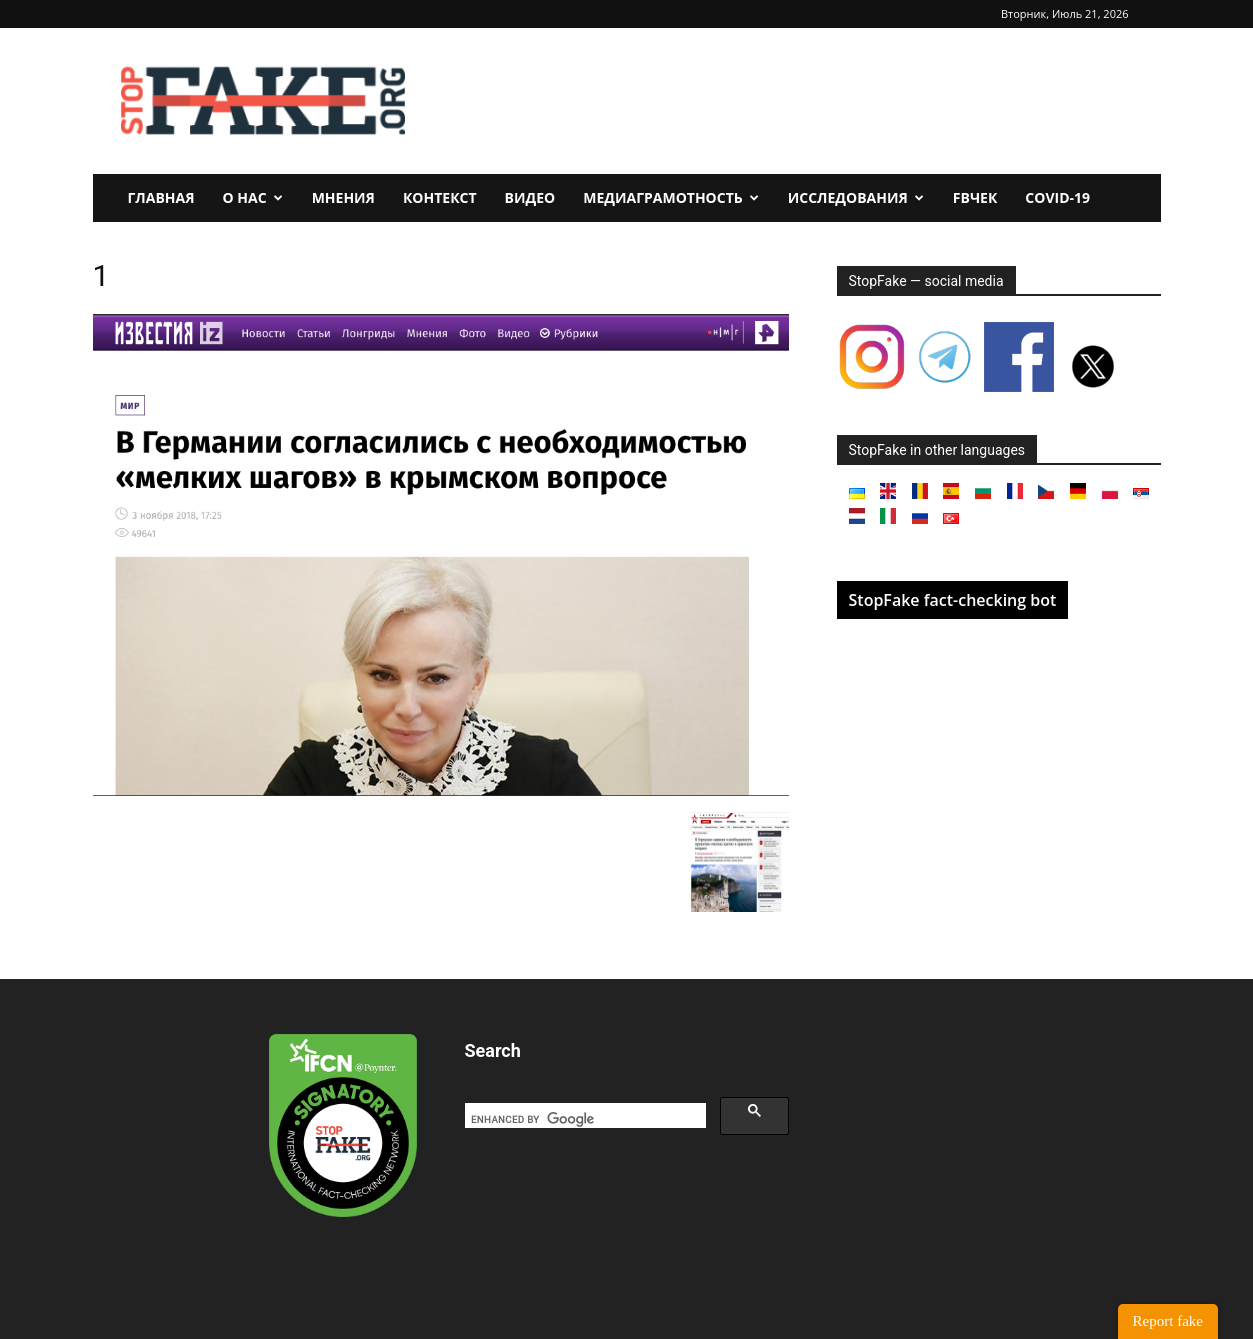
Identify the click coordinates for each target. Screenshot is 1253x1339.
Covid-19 (1057, 197)
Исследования (856, 197)
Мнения (343, 197)
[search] (583, 1119)
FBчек (975, 197)
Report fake (1168, 1321)
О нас (253, 197)
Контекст (440, 197)
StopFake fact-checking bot (953, 600)
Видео (530, 197)
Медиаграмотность (671, 197)
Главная (161, 197)
